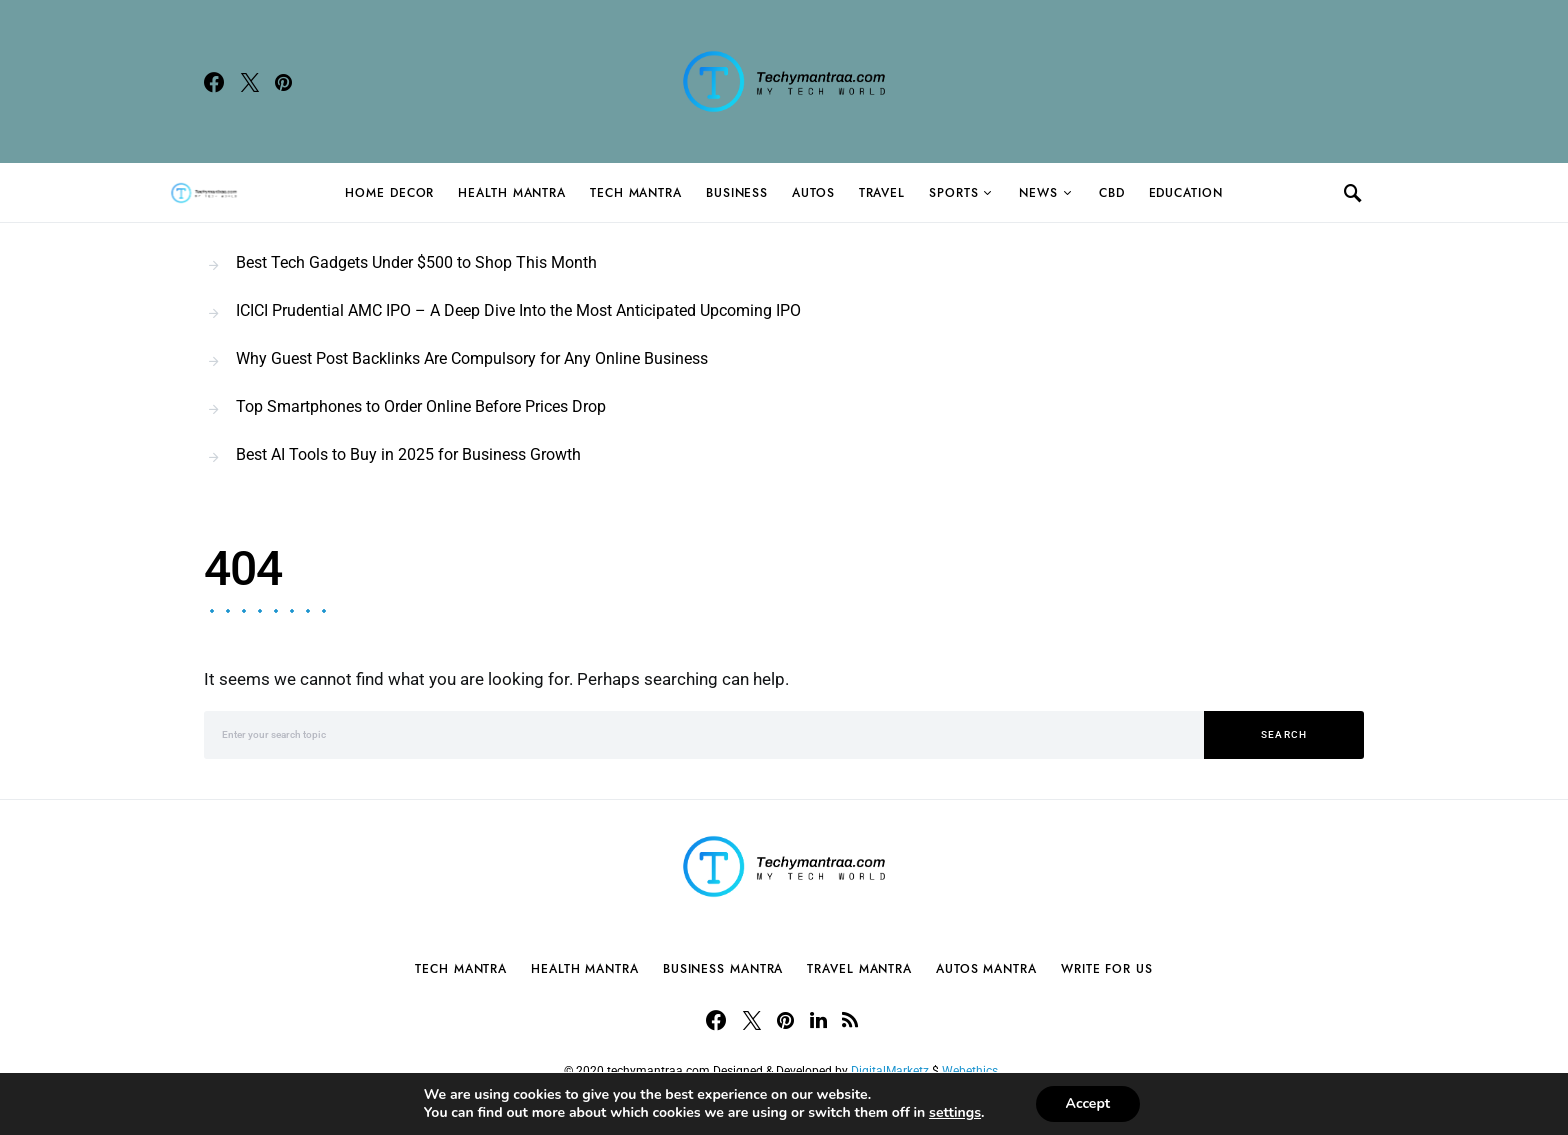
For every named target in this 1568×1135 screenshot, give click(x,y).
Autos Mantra (986, 969)
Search (1284, 734)
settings (955, 1113)
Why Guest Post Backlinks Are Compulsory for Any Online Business (472, 358)
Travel (882, 193)
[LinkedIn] (818, 1020)
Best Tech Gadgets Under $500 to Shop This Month (416, 262)
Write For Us (1107, 969)
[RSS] (850, 1020)
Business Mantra (723, 969)
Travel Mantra (859, 969)
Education (1186, 193)
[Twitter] (250, 82)
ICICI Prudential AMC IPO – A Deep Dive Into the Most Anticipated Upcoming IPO (518, 310)
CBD (1112, 193)
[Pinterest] (283, 82)
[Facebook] (214, 82)
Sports (953, 193)
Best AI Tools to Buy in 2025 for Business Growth (408, 454)
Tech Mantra (636, 193)
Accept (1088, 1103)
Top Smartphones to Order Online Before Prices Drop (421, 406)
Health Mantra (512, 193)
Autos (813, 193)
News (1038, 193)
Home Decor (389, 193)
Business (737, 193)
